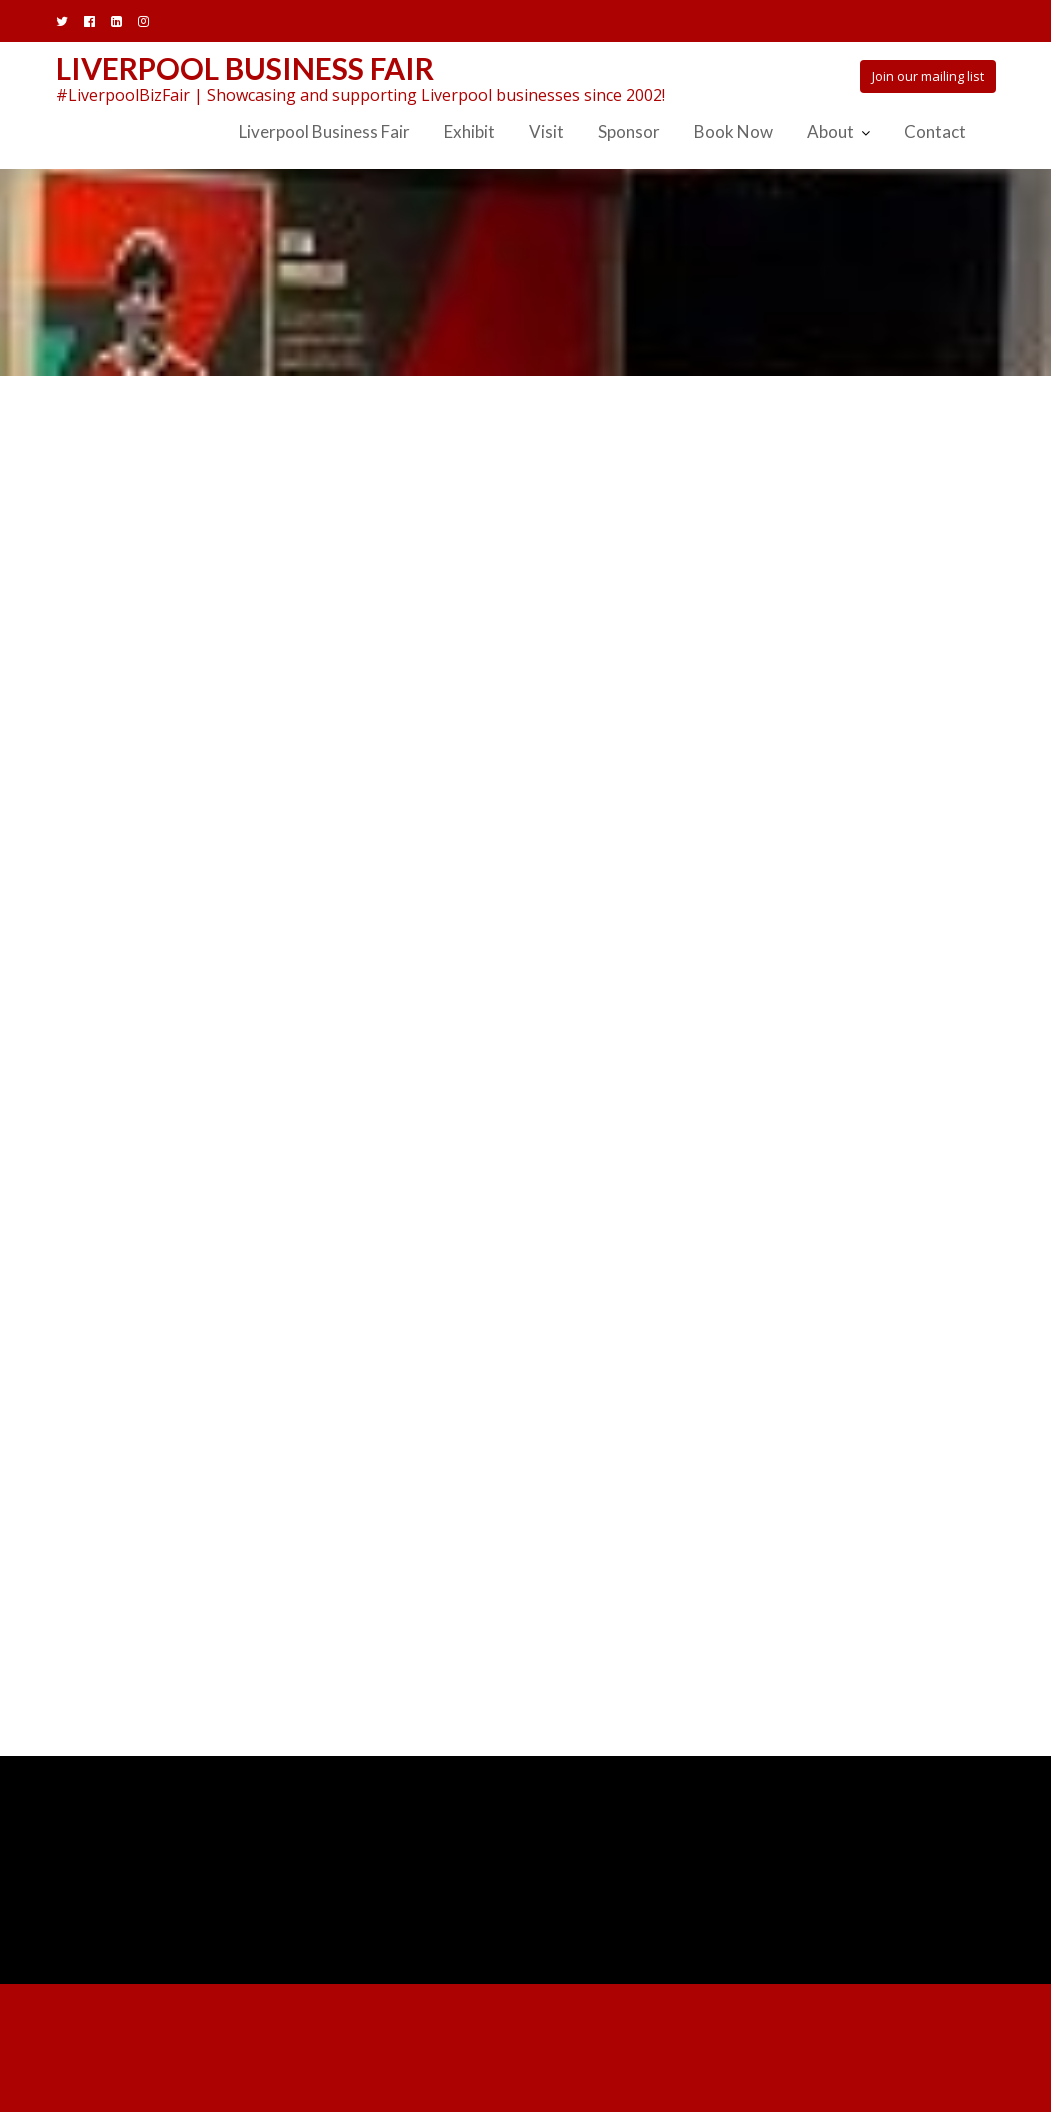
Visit (546, 131)
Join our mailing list (928, 76)
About (830, 131)
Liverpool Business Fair (245, 68)
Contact (935, 131)
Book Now (733, 131)
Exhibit (469, 131)
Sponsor (629, 131)
